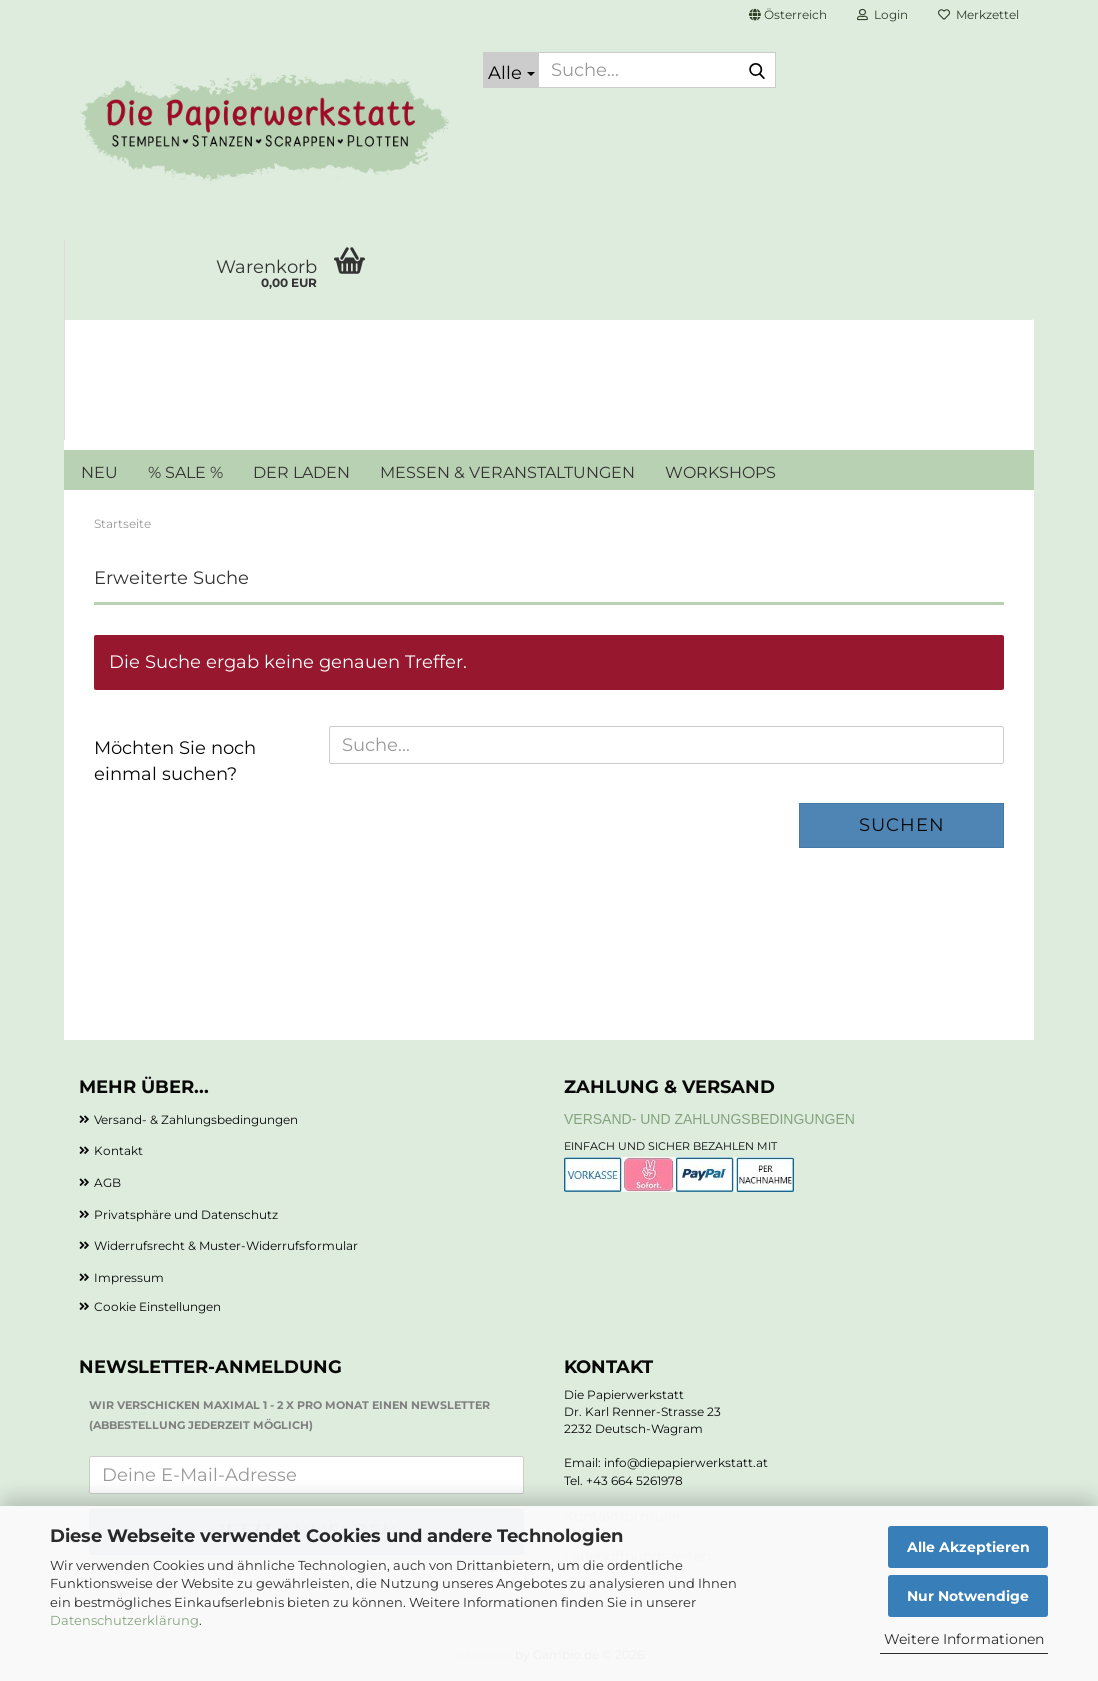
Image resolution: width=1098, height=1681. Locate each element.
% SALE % (185, 472)
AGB (107, 1182)
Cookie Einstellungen (157, 1306)
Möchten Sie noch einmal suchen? (175, 761)
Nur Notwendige (968, 1596)
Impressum (129, 1277)
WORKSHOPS (720, 472)
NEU (99, 472)
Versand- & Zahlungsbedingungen (196, 1119)
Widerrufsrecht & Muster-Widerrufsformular (226, 1245)
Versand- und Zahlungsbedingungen (709, 1119)
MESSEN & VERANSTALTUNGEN (507, 472)
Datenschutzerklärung (124, 1620)
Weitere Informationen (964, 1639)
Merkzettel (978, 14)
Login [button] (882, 14)
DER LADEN (301, 472)
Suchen (902, 825)
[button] (788, 15)
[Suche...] (511, 70)
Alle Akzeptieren (968, 1547)
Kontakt (118, 1150)
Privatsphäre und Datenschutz (186, 1214)
